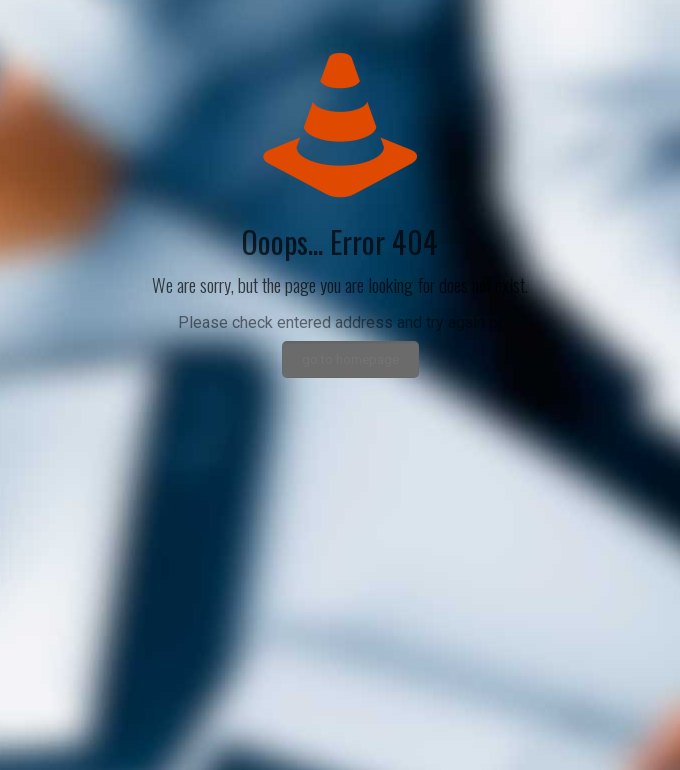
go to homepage (350, 359)
